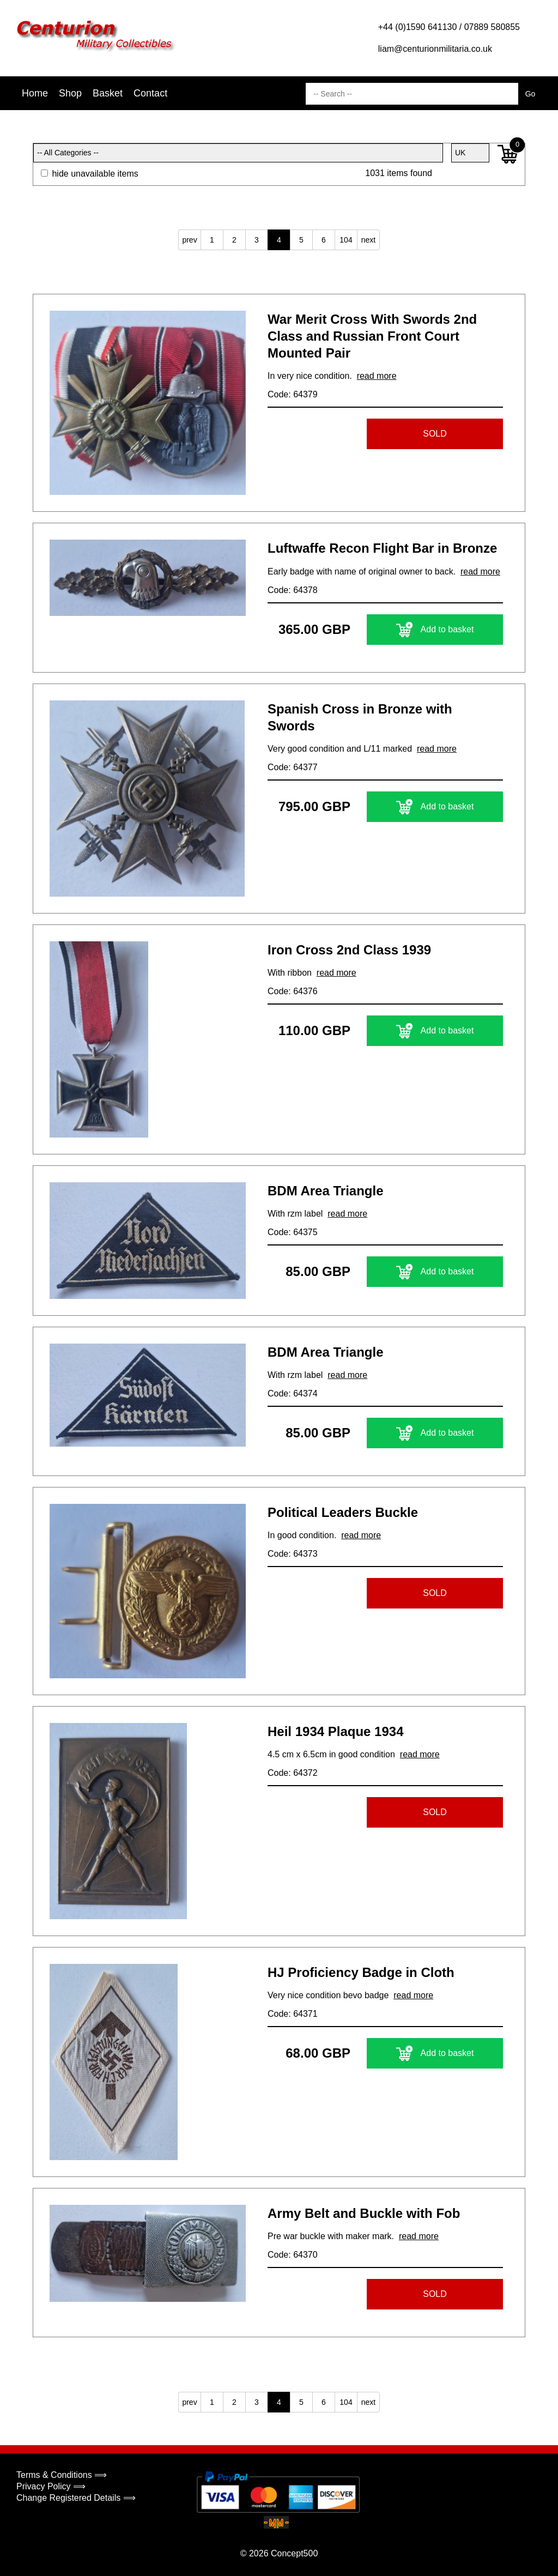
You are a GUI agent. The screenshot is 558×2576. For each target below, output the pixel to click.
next (368, 239)
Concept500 (294, 2553)
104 (345, 239)
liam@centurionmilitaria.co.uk (435, 48)
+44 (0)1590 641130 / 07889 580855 (449, 27)
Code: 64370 (293, 2254)
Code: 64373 (293, 1553)
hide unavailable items (89, 173)
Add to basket (435, 629)
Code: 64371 (293, 2013)
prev (189, 239)
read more (377, 375)
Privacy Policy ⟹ (51, 2486)
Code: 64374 (293, 1393)
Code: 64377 (293, 767)
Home (35, 93)
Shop (70, 93)
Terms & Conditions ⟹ (61, 2475)
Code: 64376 (293, 991)
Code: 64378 (293, 590)
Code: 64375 (293, 1232)
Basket (108, 93)
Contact (150, 93)
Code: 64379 (293, 394)
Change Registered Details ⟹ (76, 2497)
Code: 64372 (293, 1772)
